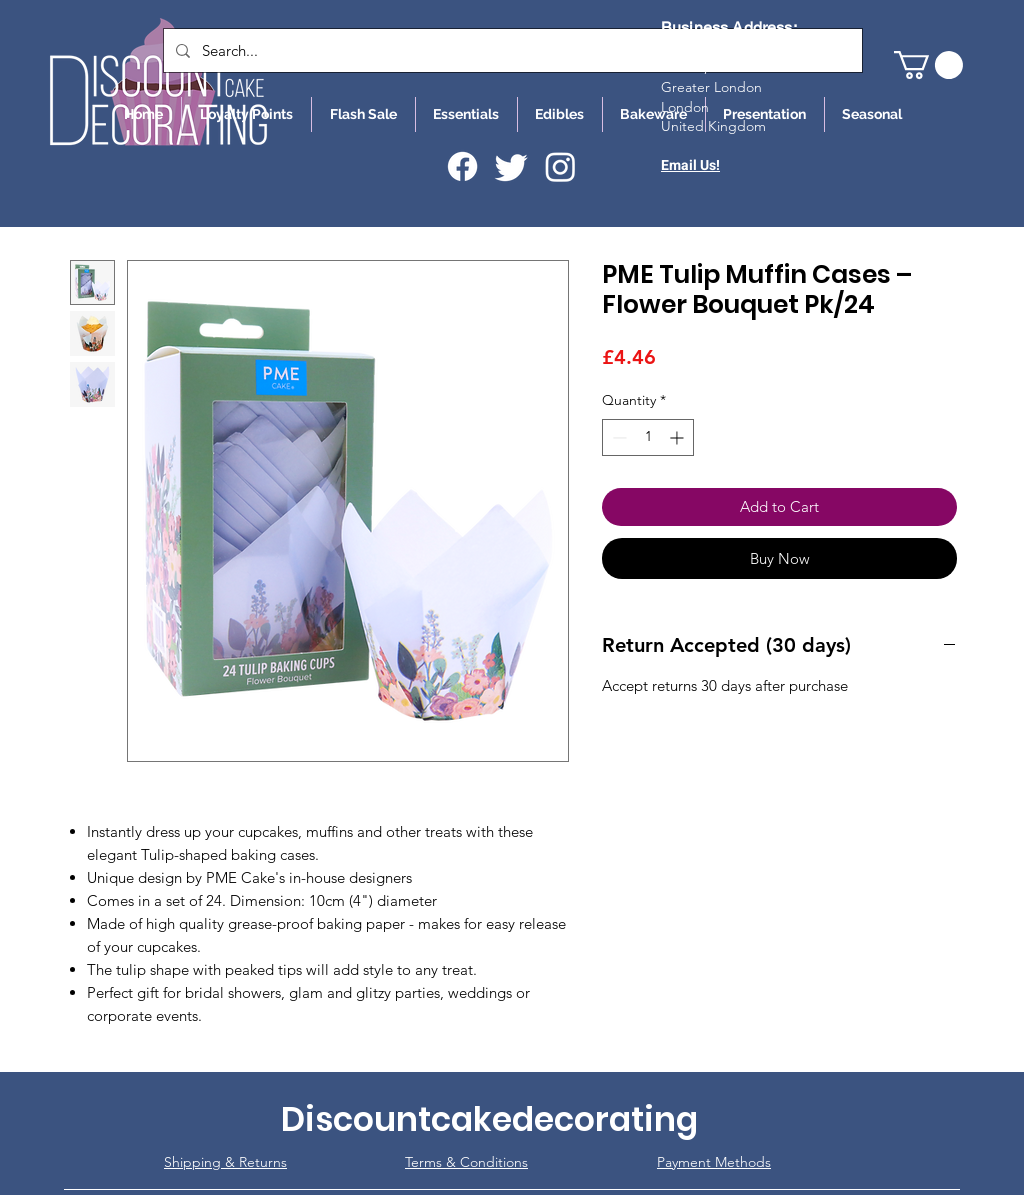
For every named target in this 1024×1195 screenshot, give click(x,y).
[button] (928, 65)
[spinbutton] (648, 437)
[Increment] (678, 437)
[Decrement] (617, 437)
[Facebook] (462, 166)
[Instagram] (560, 166)
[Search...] (511, 50)
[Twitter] (511, 166)
